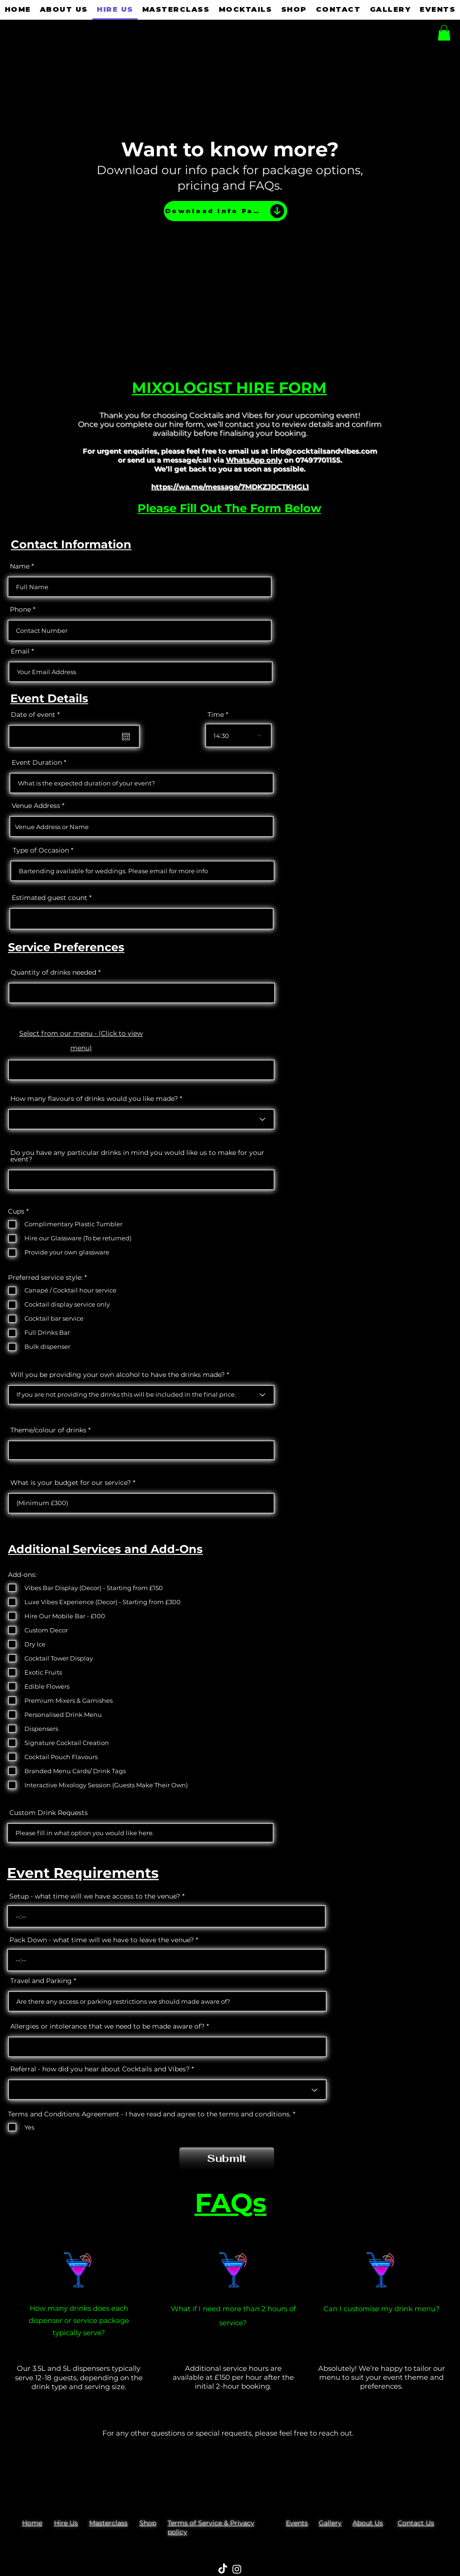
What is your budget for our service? (70, 1482)
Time (215, 714)
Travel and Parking (41, 1980)
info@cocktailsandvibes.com (323, 450)
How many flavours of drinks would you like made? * (96, 1098)
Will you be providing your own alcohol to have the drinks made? (118, 1374)
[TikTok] (223, 2569)
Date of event (37, 714)
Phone (20, 609)
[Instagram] (237, 2569)
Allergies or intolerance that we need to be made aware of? (107, 2026)
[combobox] (141, 826)
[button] (444, 32)
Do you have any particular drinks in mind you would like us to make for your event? (137, 1155)
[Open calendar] (126, 736)
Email (20, 651)
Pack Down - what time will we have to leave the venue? (101, 1940)
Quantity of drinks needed (54, 972)
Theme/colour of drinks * (50, 1430)
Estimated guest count (49, 897)
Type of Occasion (41, 850)
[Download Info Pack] (225, 211)
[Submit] (226, 2158)
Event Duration (37, 762)
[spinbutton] (166, 1916)
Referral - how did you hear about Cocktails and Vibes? (100, 2069)
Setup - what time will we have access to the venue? (94, 1896)
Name (20, 566)
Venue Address (36, 805)
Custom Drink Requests (48, 1812)
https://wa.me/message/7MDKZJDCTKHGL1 (230, 486)
